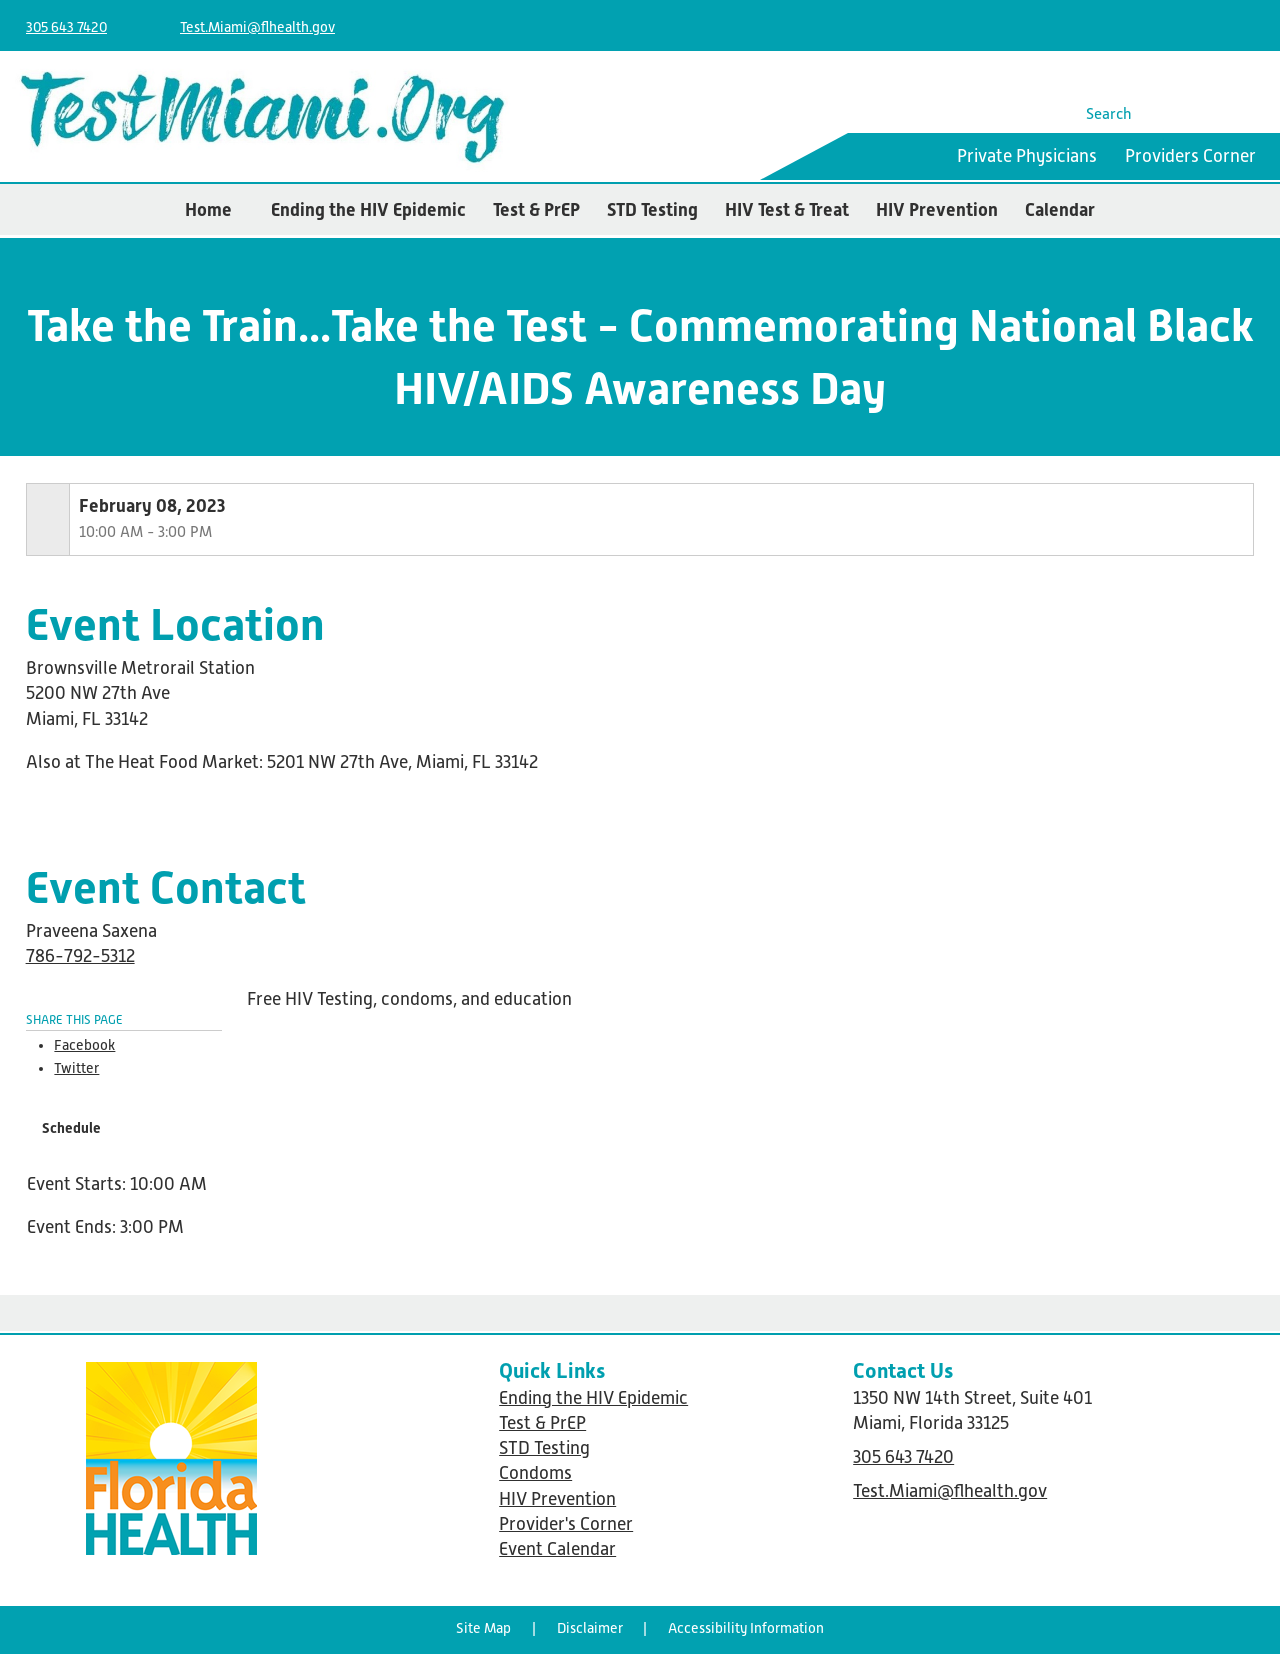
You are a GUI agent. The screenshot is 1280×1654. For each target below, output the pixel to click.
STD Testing (652, 209)
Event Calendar (557, 1549)
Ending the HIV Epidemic (368, 209)
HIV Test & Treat (787, 209)
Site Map (483, 1628)
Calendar (1060, 209)
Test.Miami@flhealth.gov (257, 27)
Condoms (535, 1473)
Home (208, 209)
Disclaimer (590, 1628)
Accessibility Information (746, 1628)
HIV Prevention (937, 209)
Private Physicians (1027, 156)
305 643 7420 (66, 27)
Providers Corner (1190, 156)
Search (1109, 113)
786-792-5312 (80, 956)
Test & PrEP (536, 209)
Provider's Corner (566, 1524)
